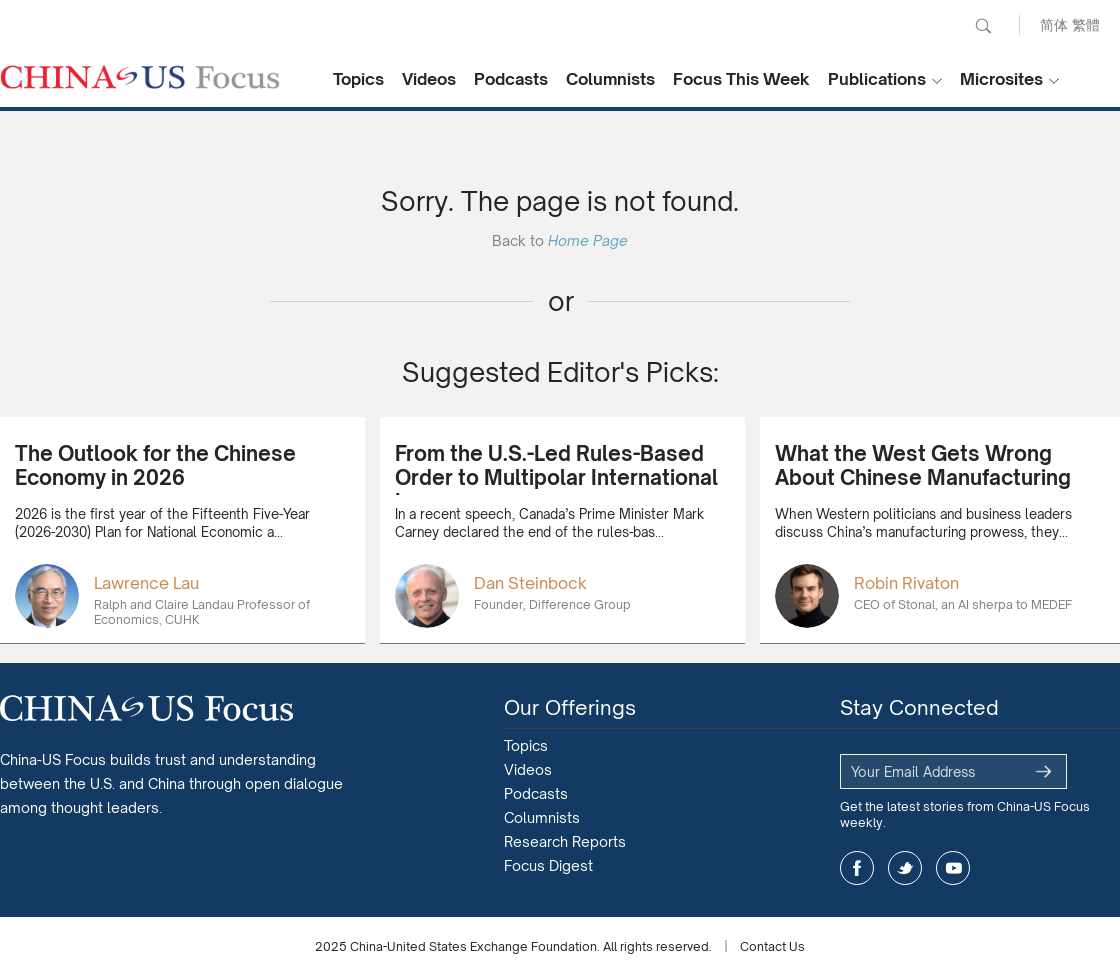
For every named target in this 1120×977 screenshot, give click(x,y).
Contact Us (772, 946)
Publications (877, 79)
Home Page (588, 240)
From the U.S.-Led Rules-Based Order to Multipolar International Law (556, 477)
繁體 (1086, 24)
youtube (953, 868)
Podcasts (511, 79)
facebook (857, 868)
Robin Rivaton (906, 583)
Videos (429, 79)
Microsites (1001, 79)
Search (983, 26)
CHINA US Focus (140, 77)
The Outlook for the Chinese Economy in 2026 (155, 465)
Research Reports (565, 841)
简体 (1054, 24)
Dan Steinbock (530, 583)
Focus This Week (741, 79)
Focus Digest (548, 865)
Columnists (610, 79)
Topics (358, 79)
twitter (905, 868)
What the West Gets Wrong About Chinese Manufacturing (923, 465)
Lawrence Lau (146, 583)
